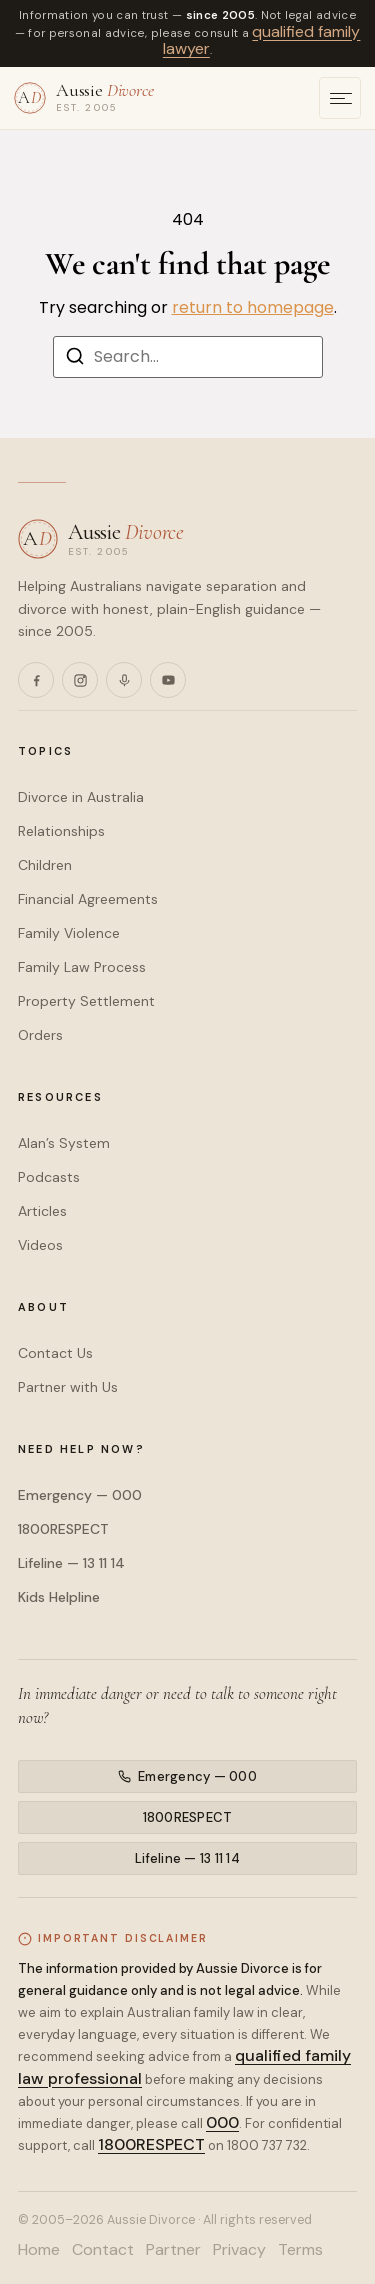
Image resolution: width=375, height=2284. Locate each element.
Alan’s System (64, 1143)
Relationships (61, 831)
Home (39, 2250)
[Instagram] (80, 680)
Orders (40, 1035)
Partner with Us (68, 1387)
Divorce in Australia (81, 797)
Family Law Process (82, 967)
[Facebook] (36, 680)
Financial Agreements (88, 899)
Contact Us (55, 1353)
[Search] (75, 359)
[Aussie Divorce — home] (84, 97)
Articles (42, 1211)
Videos (40, 1245)
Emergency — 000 (80, 1495)
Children (45, 865)
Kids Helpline (59, 1597)
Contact (103, 2250)
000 (222, 2122)
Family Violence (69, 933)
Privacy (239, 2250)
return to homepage (253, 307)
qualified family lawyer (262, 40)
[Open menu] (340, 98)
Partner (173, 2250)
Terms (300, 2250)
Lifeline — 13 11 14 (71, 1563)
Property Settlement (86, 1001)
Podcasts (49, 1177)
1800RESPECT (63, 1529)
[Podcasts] (124, 680)
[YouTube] (168, 680)
